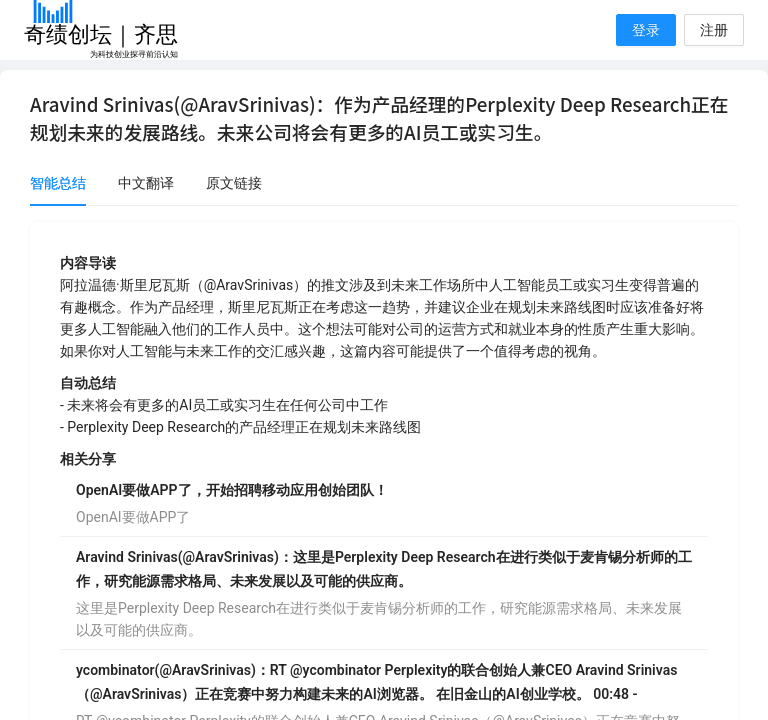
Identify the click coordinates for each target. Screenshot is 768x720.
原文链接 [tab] (234, 183)
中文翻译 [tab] (146, 183)
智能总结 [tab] (58, 183)
